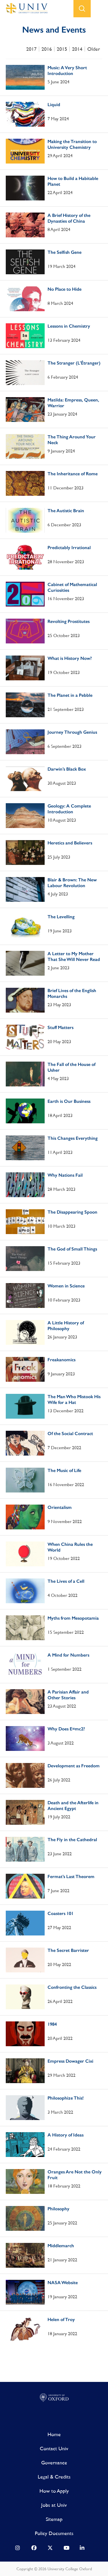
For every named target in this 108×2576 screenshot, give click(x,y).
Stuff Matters (60, 1027)
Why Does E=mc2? (66, 1729)
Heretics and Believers (70, 843)
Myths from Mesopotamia (73, 1618)
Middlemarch (61, 2245)
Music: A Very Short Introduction (67, 70)
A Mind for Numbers (68, 1655)
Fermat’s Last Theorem (71, 1876)
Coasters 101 (60, 1913)
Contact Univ (54, 2448)
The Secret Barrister (68, 1950)
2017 (31, 49)
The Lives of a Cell (66, 1581)
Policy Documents (54, 2533)
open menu (99, 8)
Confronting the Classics (72, 1987)
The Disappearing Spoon (72, 1212)
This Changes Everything (73, 1138)
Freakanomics (61, 1359)
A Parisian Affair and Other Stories (68, 1694)
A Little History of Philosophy (66, 1325)
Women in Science (66, 1286)
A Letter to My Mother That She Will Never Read (74, 956)
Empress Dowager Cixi (70, 2061)
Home (54, 2434)
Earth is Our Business (69, 1101)
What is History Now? (70, 658)
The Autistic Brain (66, 510)
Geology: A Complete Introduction (69, 808)
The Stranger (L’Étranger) (74, 363)
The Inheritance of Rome (73, 473)
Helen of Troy (61, 2319)
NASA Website (63, 2282)
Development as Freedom (74, 1765)
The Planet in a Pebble (70, 695)
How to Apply (54, 2491)
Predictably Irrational (69, 547)
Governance (54, 2462)
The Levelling (61, 916)
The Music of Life (64, 1470)
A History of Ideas (66, 2135)
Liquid (54, 104)
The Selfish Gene (65, 252)
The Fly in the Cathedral (72, 1839)
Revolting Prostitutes (69, 621)
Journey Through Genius (72, 732)
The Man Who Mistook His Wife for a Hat (74, 1399)
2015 (62, 49)
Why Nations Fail (65, 1175)
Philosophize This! (66, 2098)
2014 (77, 49)
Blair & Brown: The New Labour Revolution (72, 882)
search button (82, 8)
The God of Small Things (72, 1249)
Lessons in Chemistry (69, 326)
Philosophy (58, 2208)
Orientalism (60, 1507)
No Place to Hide (65, 289)
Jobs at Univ (54, 2505)
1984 (52, 2024)
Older (93, 49)
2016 (46, 49)
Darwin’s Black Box (67, 769)
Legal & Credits (54, 2477)
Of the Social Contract (70, 1433)
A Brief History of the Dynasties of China (69, 218)
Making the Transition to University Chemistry (72, 144)
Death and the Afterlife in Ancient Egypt (73, 1805)
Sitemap (54, 2519)
